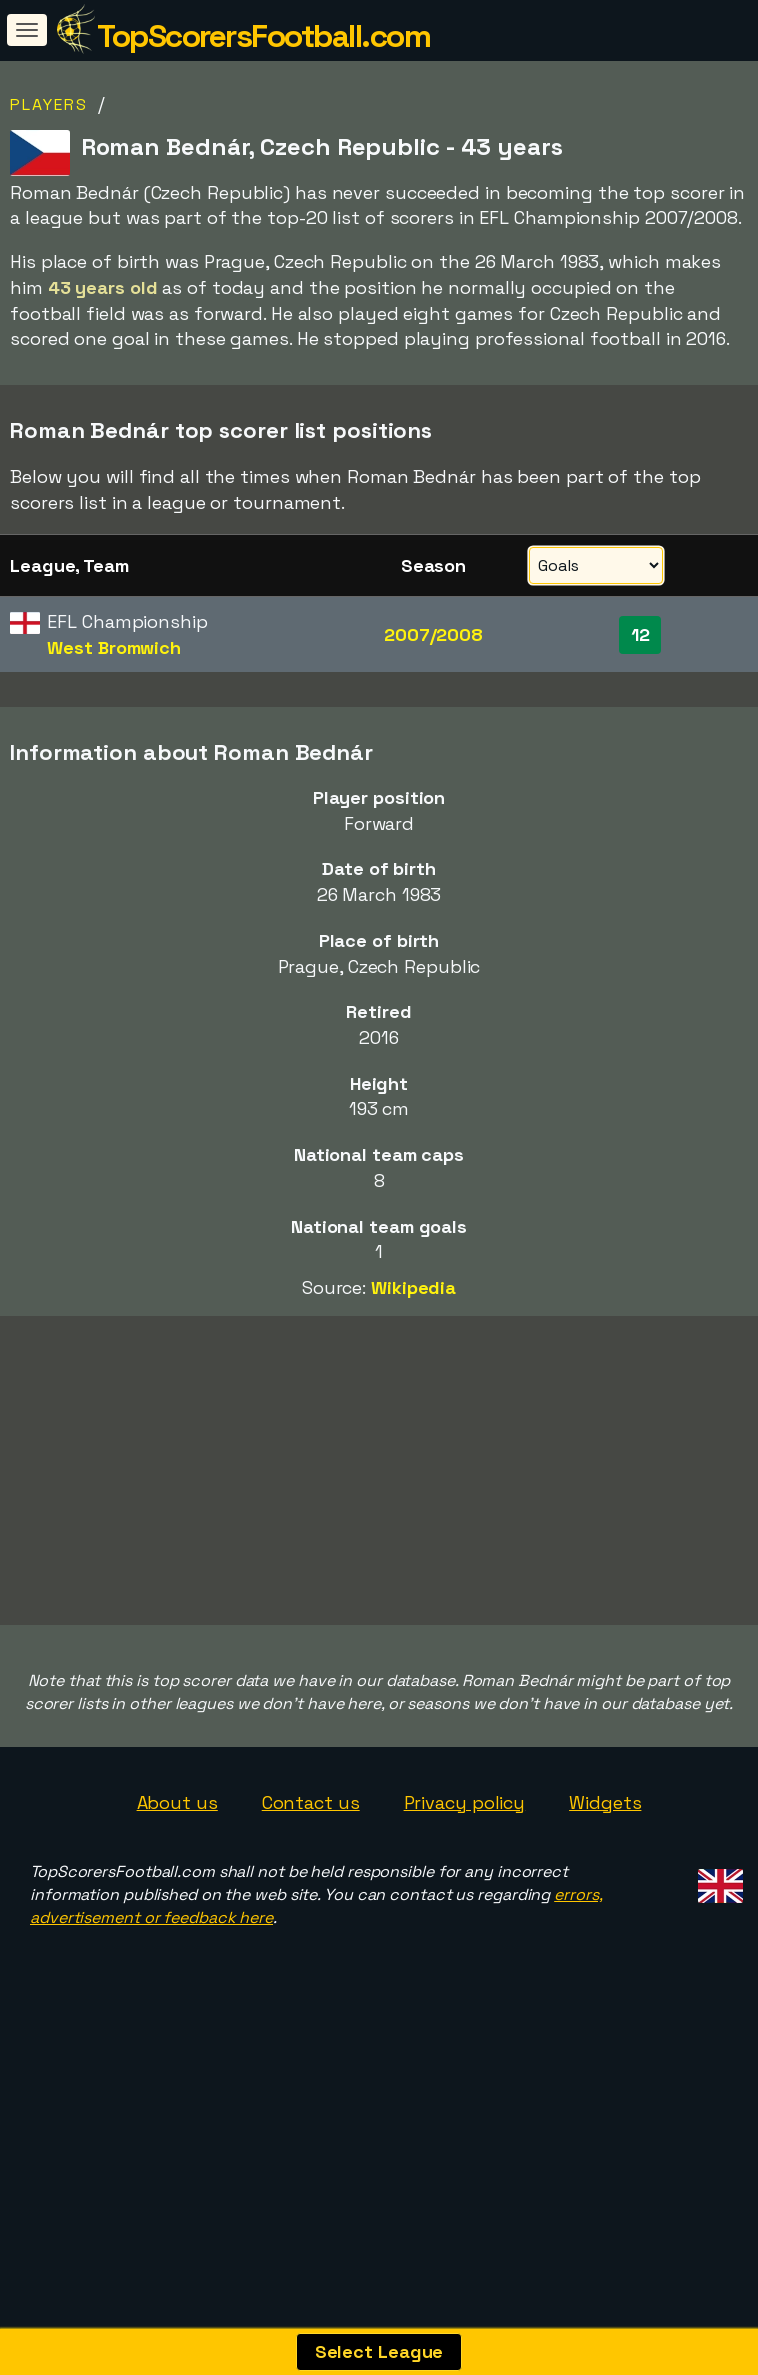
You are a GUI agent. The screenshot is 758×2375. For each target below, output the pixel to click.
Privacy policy (465, 1871)
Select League (379, 2351)
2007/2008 (433, 634)
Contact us (311, 1871)
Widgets (605, 1871)
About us (177, 1871)
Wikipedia (413, 1287)
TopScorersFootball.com (263, 36)
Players (49, 104)
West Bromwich (114, 647)
